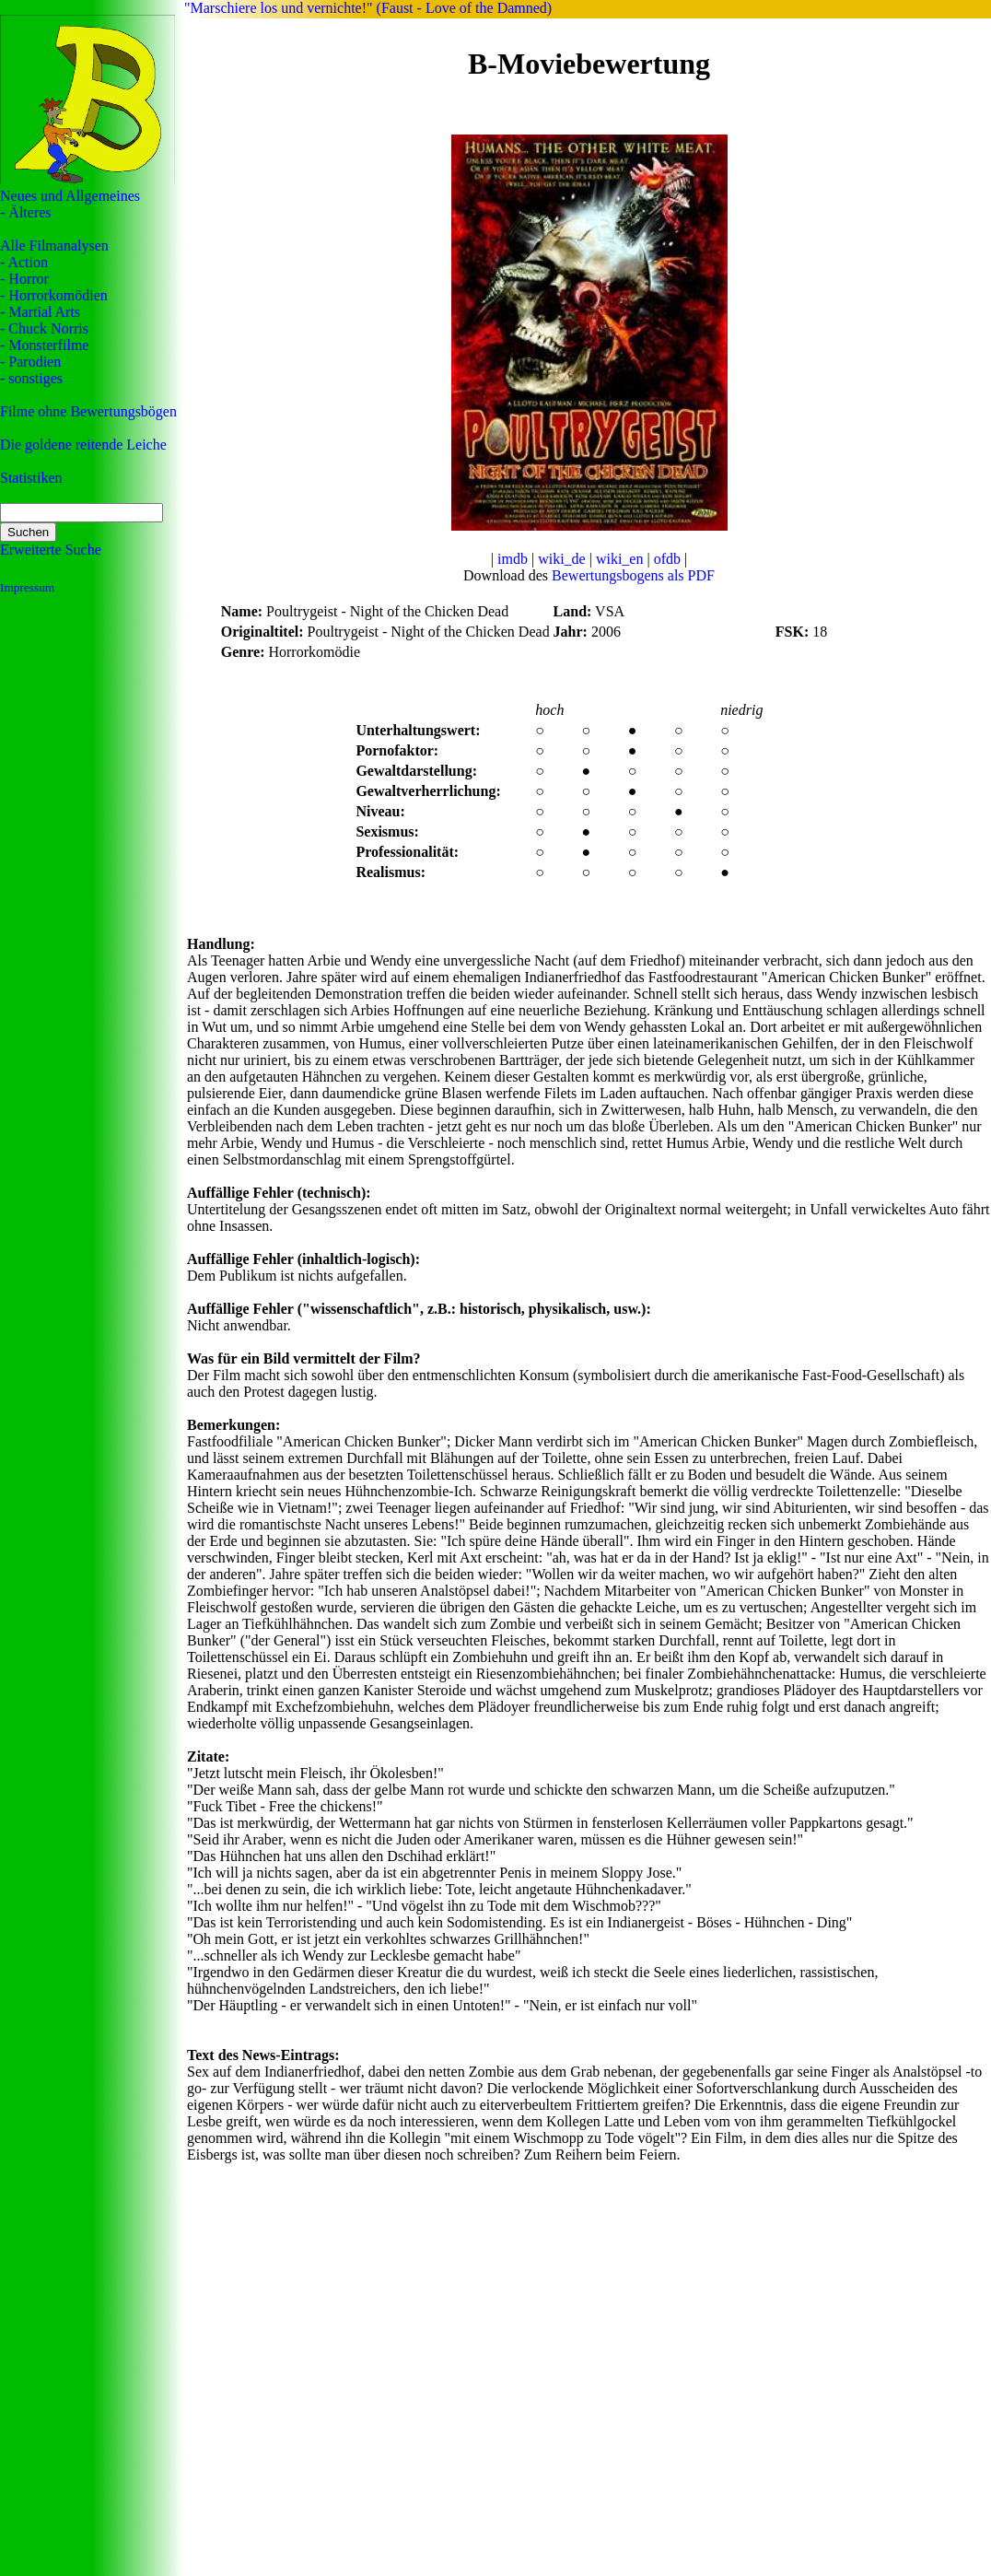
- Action (24, 262)
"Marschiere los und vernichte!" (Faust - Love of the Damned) (368, 8)
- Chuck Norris (44, 328)
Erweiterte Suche (50, 549)
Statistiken (31, 478)
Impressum (27, 587)
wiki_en (620, 559)
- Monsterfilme (44, 345)
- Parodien (30, 361)
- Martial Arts (40, 312)
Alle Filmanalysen (54, 245)
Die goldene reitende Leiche (83, 444)
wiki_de (562, 559)
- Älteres (26, 212)
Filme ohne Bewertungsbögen (88, 411)
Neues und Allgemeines (70, 196)
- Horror (24, 279)
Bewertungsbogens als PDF (633, 575)
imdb (512, 559)
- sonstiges (31, 378)
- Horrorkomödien (54, 295)
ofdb (667, 559)
